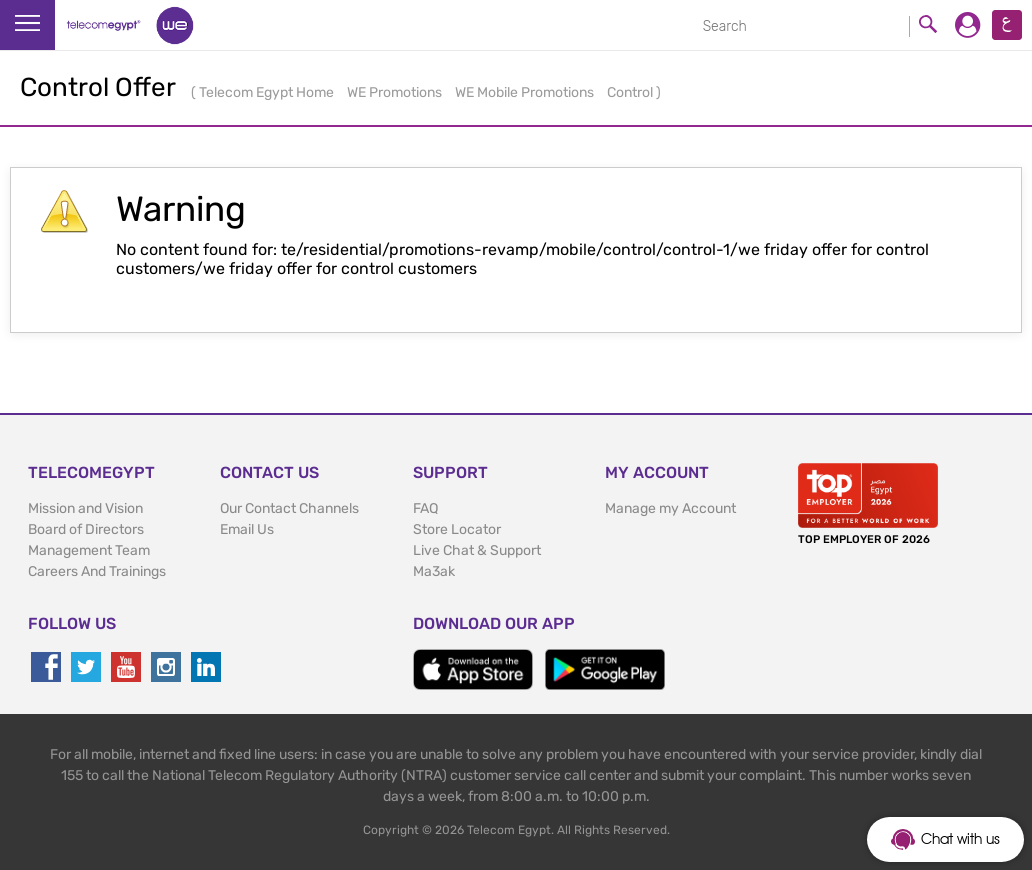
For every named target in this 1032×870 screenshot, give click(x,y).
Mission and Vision (85, 508)
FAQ (425, 508)
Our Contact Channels (289, 508)
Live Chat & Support (477, 550)
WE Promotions (396, 92)
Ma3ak (434, 571)
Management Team (89, 550)
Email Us (247, 529)
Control (631, 92)
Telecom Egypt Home (268, 92)
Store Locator (457, 529)
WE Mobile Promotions (526, 92)
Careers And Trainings (97, 571)
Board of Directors (86, 529)
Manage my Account (670, 508)
